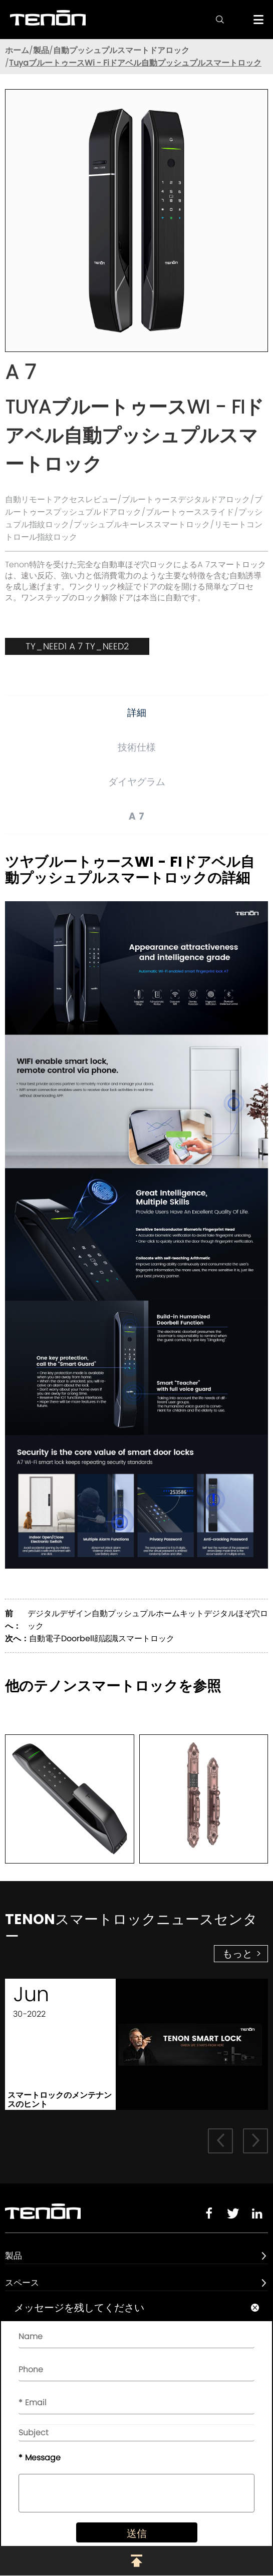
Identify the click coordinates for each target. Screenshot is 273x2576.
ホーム (17, 50)
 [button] (220, 2140)
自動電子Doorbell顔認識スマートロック (101, 1638)
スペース (22, 2283)
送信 (137, 2533)
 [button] (255, 2140)
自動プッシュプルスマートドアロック (121, 50)
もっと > (241, 1954)
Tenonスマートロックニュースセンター (131, 1928)
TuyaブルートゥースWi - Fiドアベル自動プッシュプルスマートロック (135, 63)
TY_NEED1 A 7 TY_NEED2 (77, 646)
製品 (41, 50)
